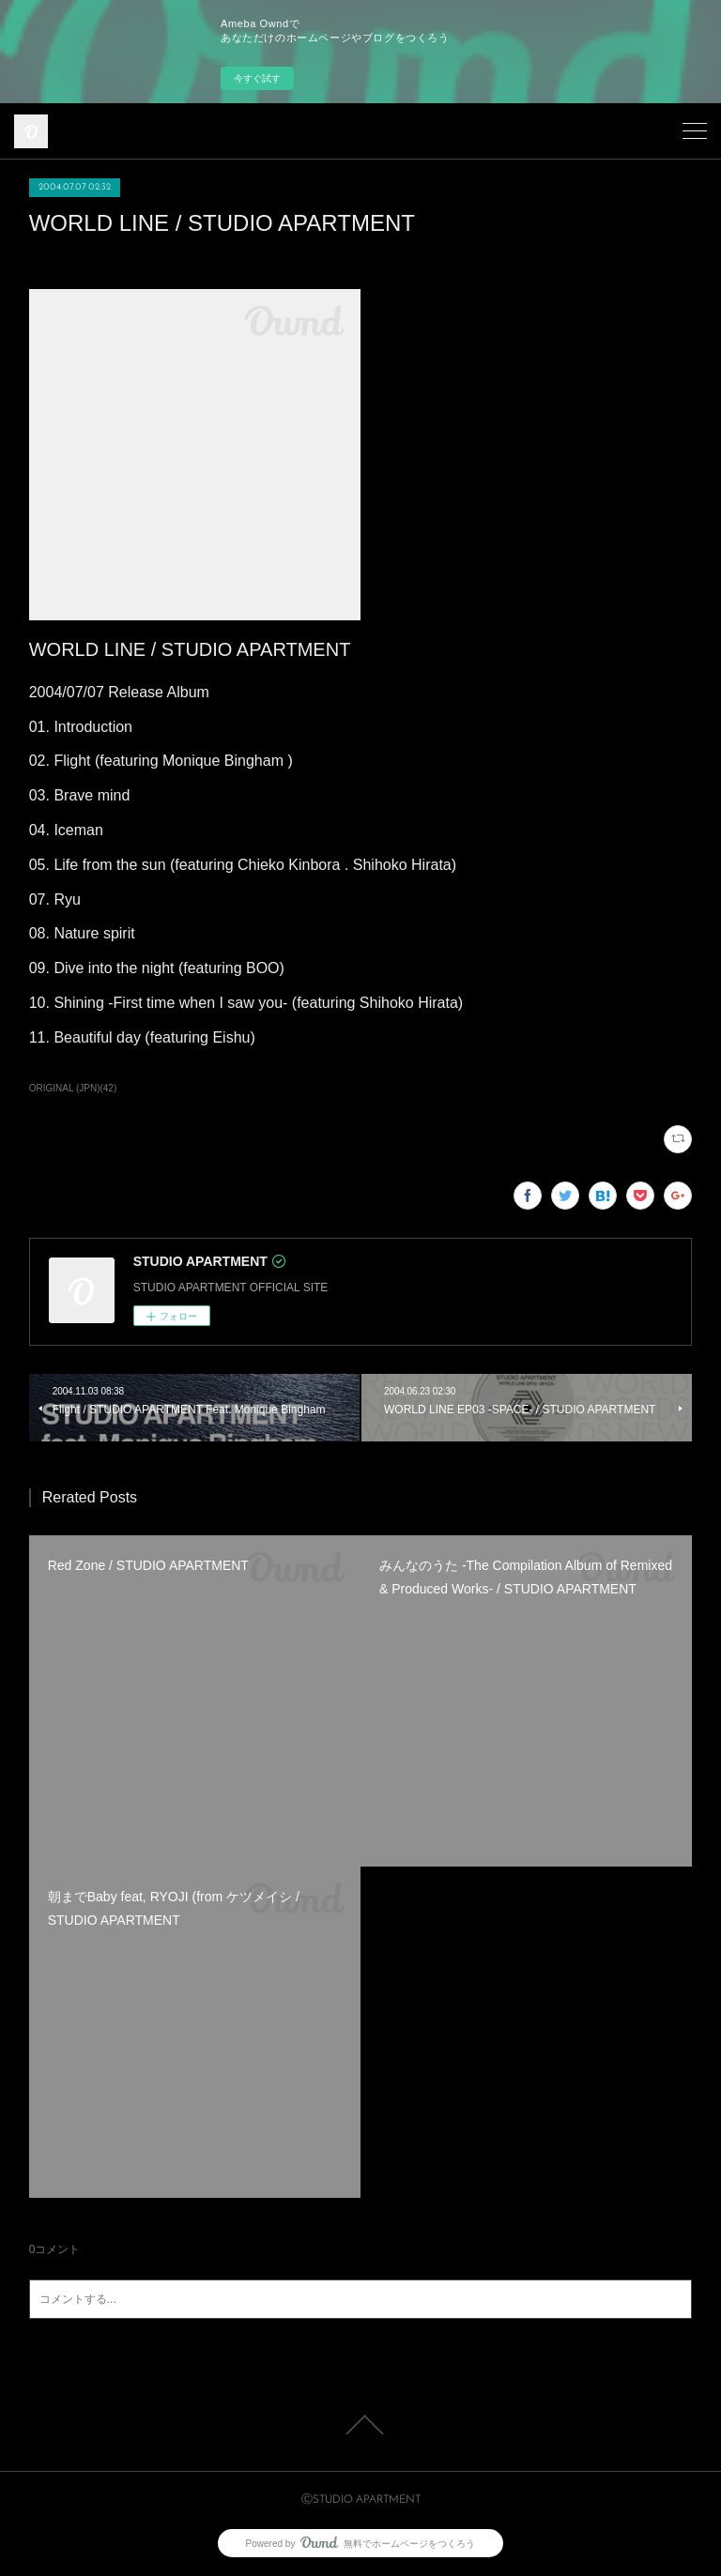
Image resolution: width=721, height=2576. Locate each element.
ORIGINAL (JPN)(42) (73, 1088)
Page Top (360, 2425)
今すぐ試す (257, 78)
